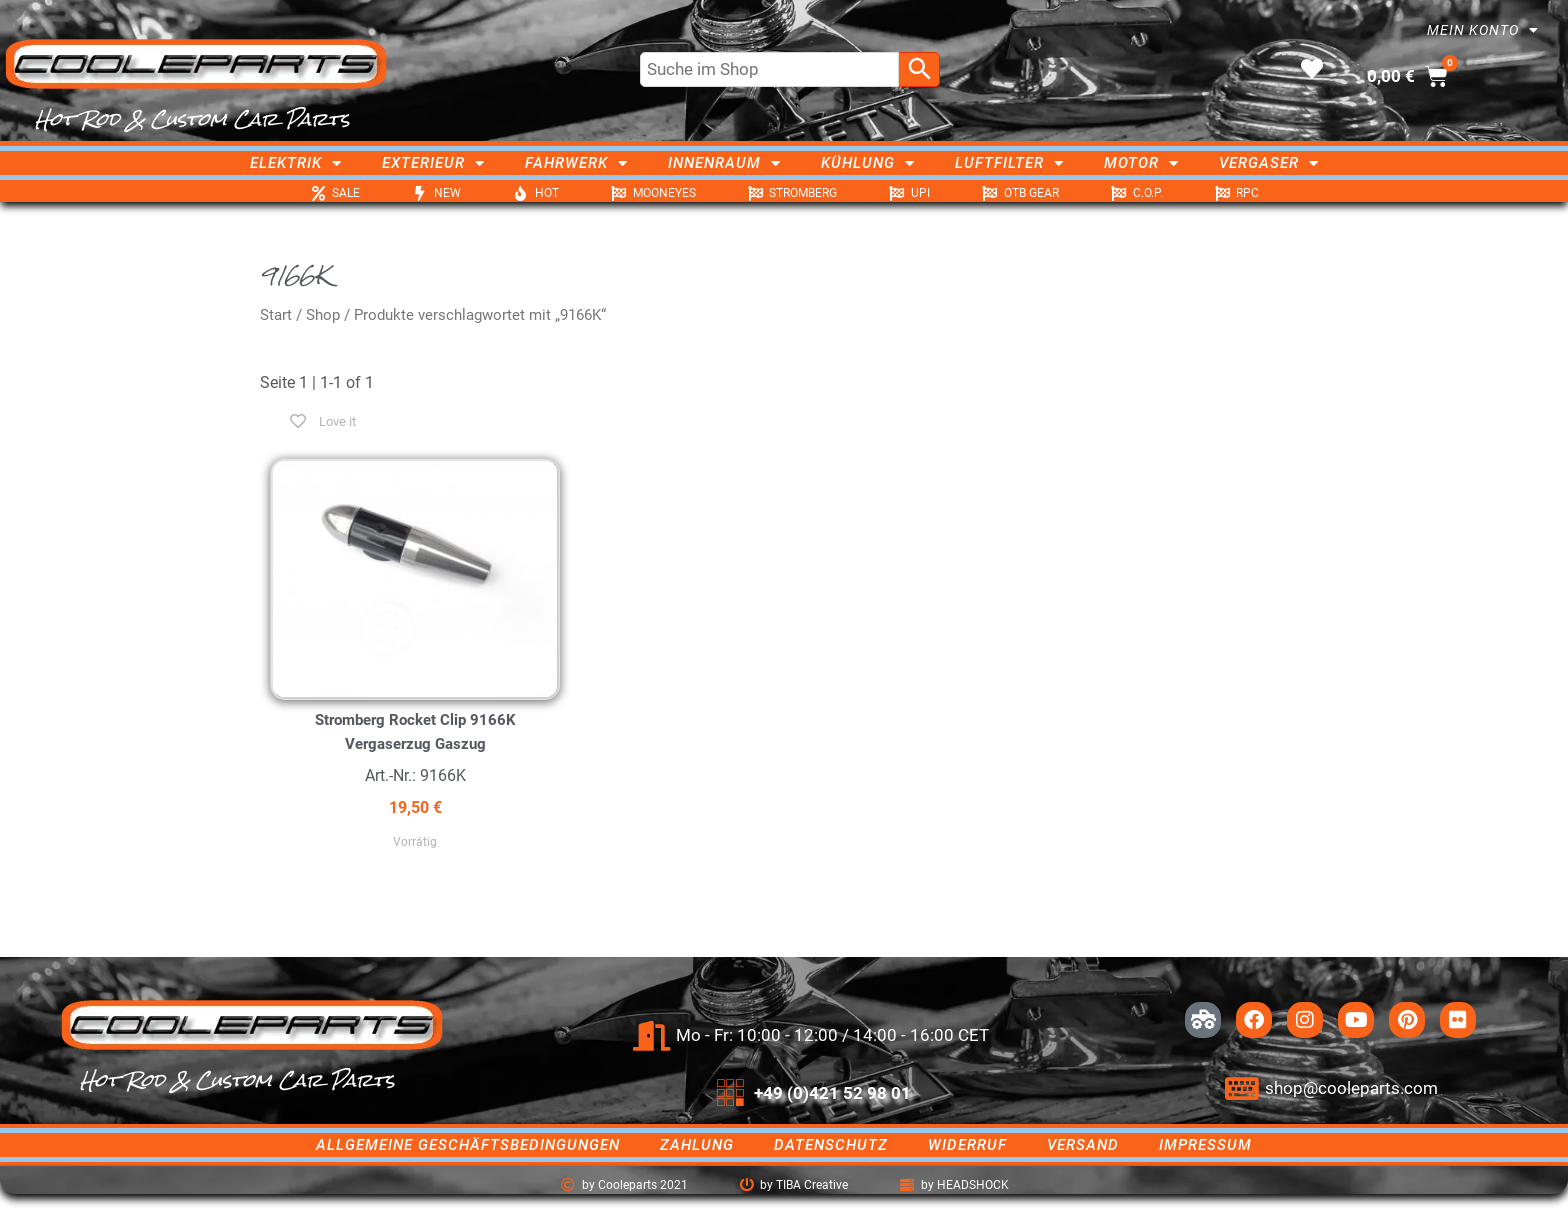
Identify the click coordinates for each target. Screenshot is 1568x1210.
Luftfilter (1009, 163)
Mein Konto (1483, 30)
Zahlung (697, 1145)
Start (276, 315)
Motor (1141, 163)
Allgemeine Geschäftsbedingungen (468, 1145)
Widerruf (967, 1145)
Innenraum (724, 163)
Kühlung (868, 163)
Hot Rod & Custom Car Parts (192, 119)
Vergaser (1269, 163)
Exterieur (433, 163)
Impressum (1205, 1145)
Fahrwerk (576, 163)
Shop (323, 315)
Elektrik (296, 163)
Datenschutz (831, 1145)
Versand (1083, 1145)
